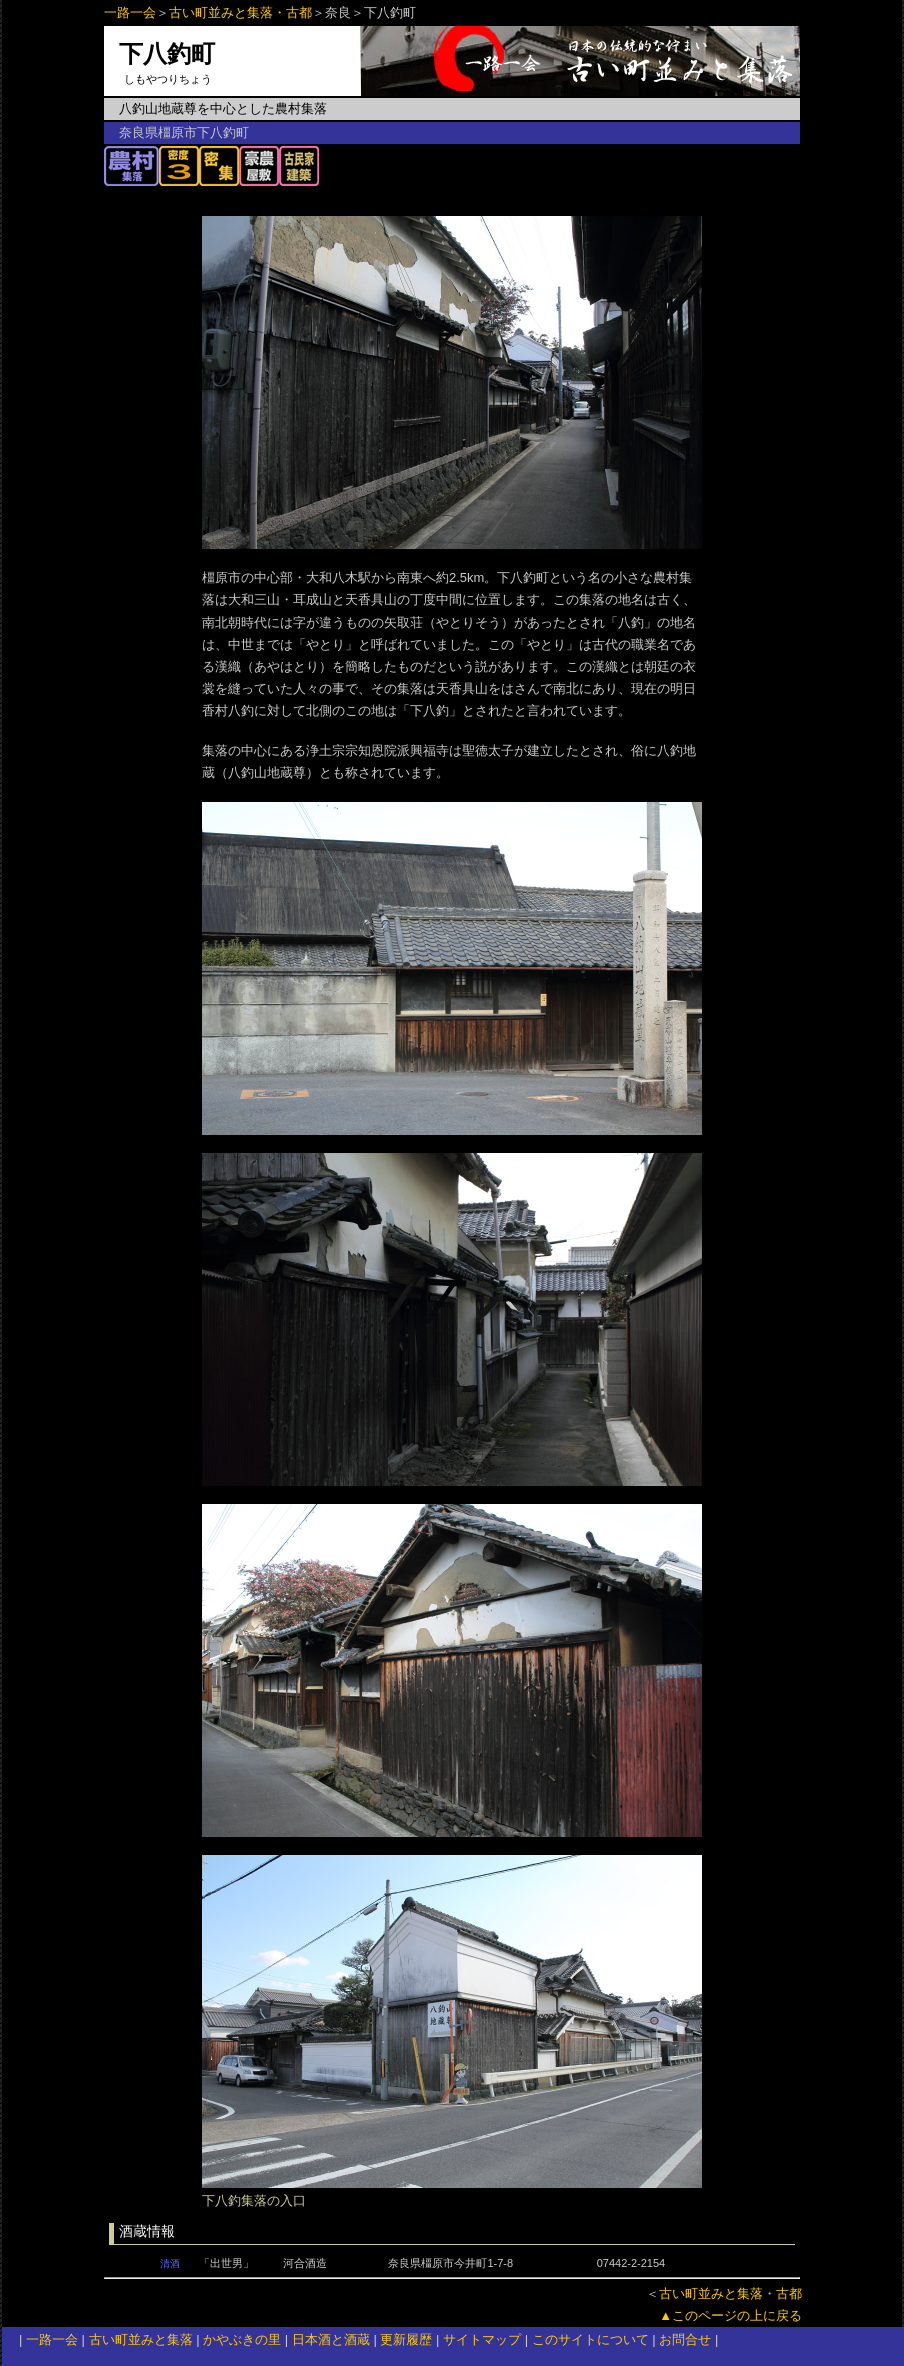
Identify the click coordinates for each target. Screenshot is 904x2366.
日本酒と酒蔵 (331, 2339)
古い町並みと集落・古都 (240, 12)
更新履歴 (406, 2339)
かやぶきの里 (242, 2339)
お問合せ (685, 2339)
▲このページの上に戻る (730, 2315)
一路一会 (130, 12)
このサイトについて (590, 2339)
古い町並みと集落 (141, 2339)
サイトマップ (482, 2339)
